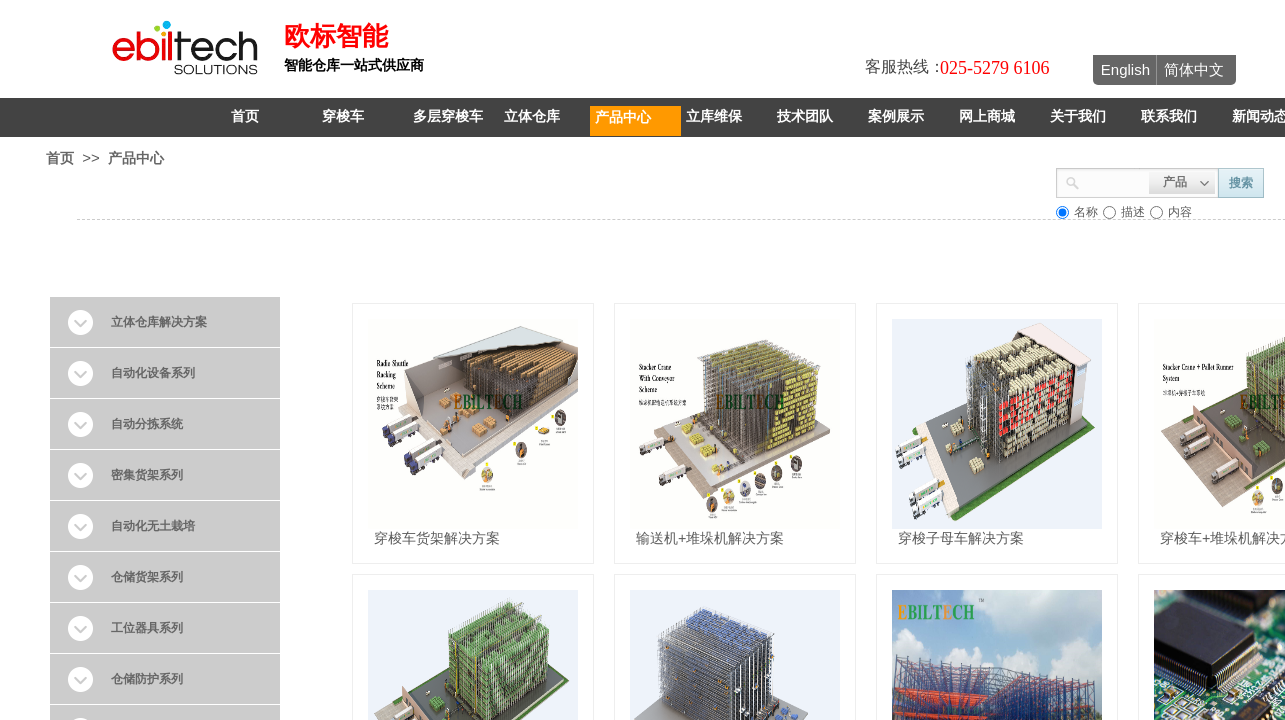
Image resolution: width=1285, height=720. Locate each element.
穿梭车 (343, 116)
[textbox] (1114, 181)
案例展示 (896, 116)
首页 (245, 116)
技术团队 (805, 116)
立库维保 (714, 116)
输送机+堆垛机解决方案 (710, 538)
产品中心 (623, 117)
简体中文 (1194, 69)
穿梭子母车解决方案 (961, 538)
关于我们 (1078, 116)
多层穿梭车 (448, 116)
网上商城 (987, 116)
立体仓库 (532, 116)
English (1125, 69)
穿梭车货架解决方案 (437, 538)
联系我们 (1169, 116)
